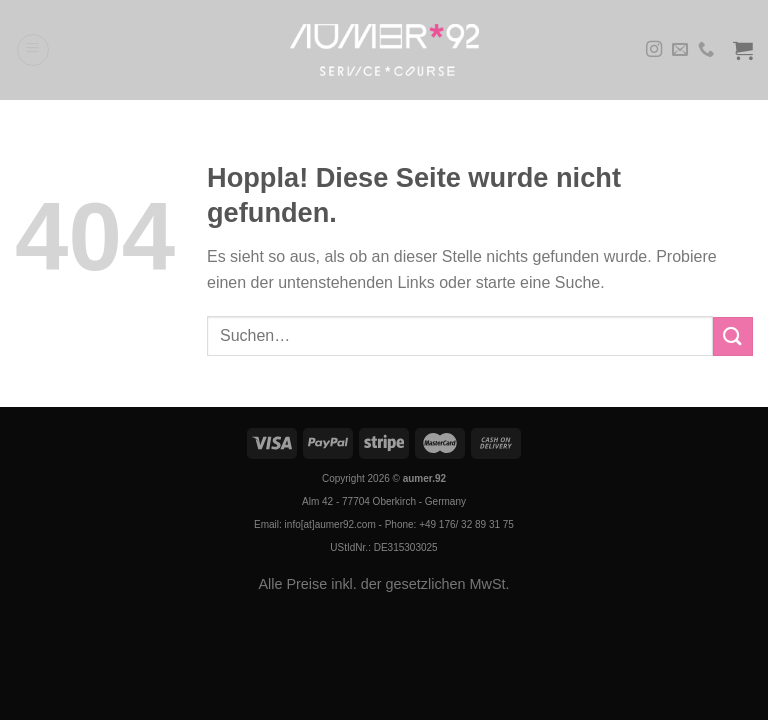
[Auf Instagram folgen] (654, 50)
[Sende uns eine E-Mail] (680, 50)
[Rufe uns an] (706, 50)
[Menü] (33, 50)
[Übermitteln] (733, 336)
